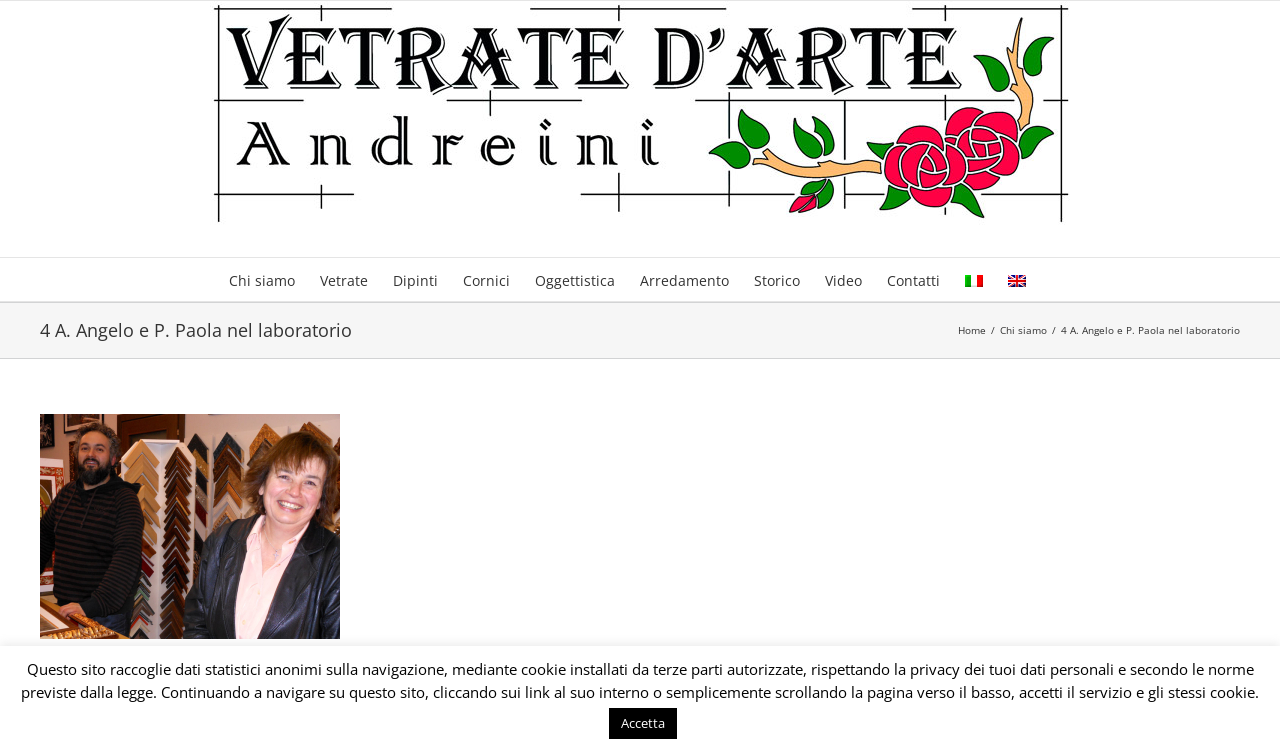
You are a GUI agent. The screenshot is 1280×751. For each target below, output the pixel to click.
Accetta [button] (643, 723)
